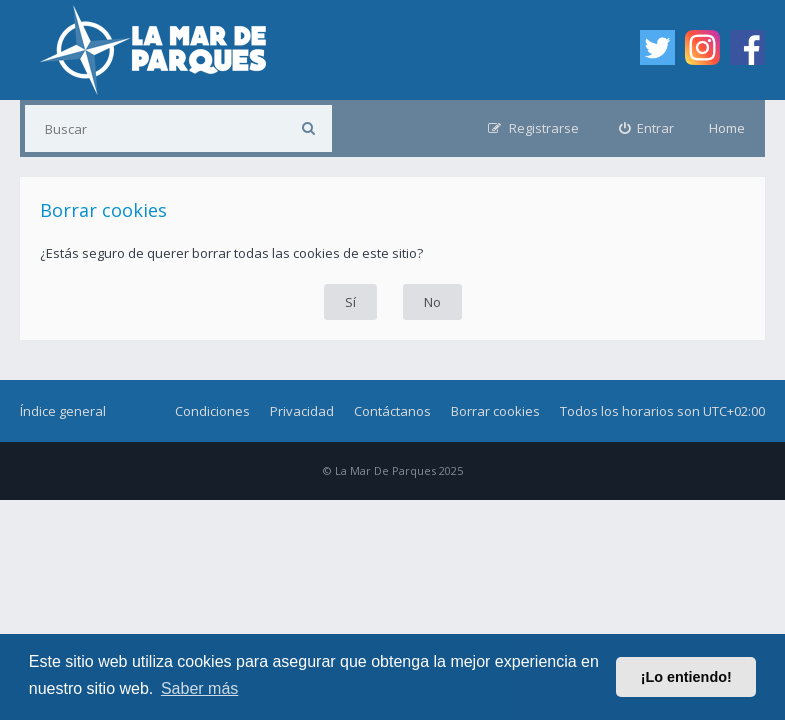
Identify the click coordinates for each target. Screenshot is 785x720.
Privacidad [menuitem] (302, 411)
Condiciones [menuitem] (212, 411)
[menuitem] (647, 128)
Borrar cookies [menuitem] (495, 411)
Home (727, 128)
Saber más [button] (199, 688)
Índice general (63, 411)
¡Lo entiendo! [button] (686, 677)
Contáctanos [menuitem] (392, 411)
